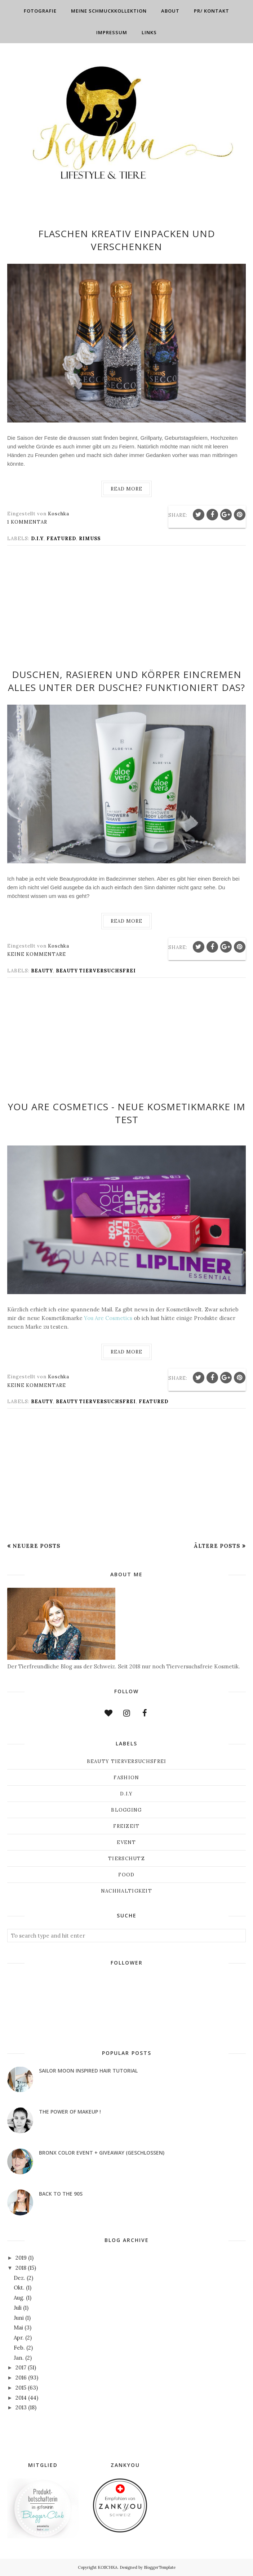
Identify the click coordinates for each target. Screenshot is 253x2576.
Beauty (42, 971)
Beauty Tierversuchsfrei (96, 971)
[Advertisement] (126, 612)
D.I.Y (37, 538)
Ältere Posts (217, 1545)
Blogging (126, 1810)
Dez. (19, 2277)
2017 (20, 2367)
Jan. (19, 2357)
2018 (20, 2267)
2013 (21, 2407)
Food (126, 1875)
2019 (21, 2257)
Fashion (126, 1778)
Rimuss (90, 538)
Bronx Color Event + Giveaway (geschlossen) (101, 2152)
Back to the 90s (61, 2193)
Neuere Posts (37, 1545)
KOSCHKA (107, 2567)
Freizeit (126, 1826)
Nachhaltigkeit (126, 1891)
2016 (21, 2377)
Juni (19, 2317)
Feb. (19, 2347)
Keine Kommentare (36, 954)
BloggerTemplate (160, 2567)
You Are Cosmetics (108, 1318)
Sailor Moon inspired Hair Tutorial (88, 2070)
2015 (20, 2387)
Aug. (19, 2297)
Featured (61, 538)
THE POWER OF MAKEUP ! (70, 2111)
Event (126, 1842)
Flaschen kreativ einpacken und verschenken (126, 240)
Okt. (19, 2287)
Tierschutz (126, 1859)
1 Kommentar (27, 522)
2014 (21, 2397)
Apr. (19, 2337)
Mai (18, 2327)
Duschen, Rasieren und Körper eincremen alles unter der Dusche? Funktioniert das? (126, 681)
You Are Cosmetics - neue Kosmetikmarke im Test (126, 1113)
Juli (18, 2307)
